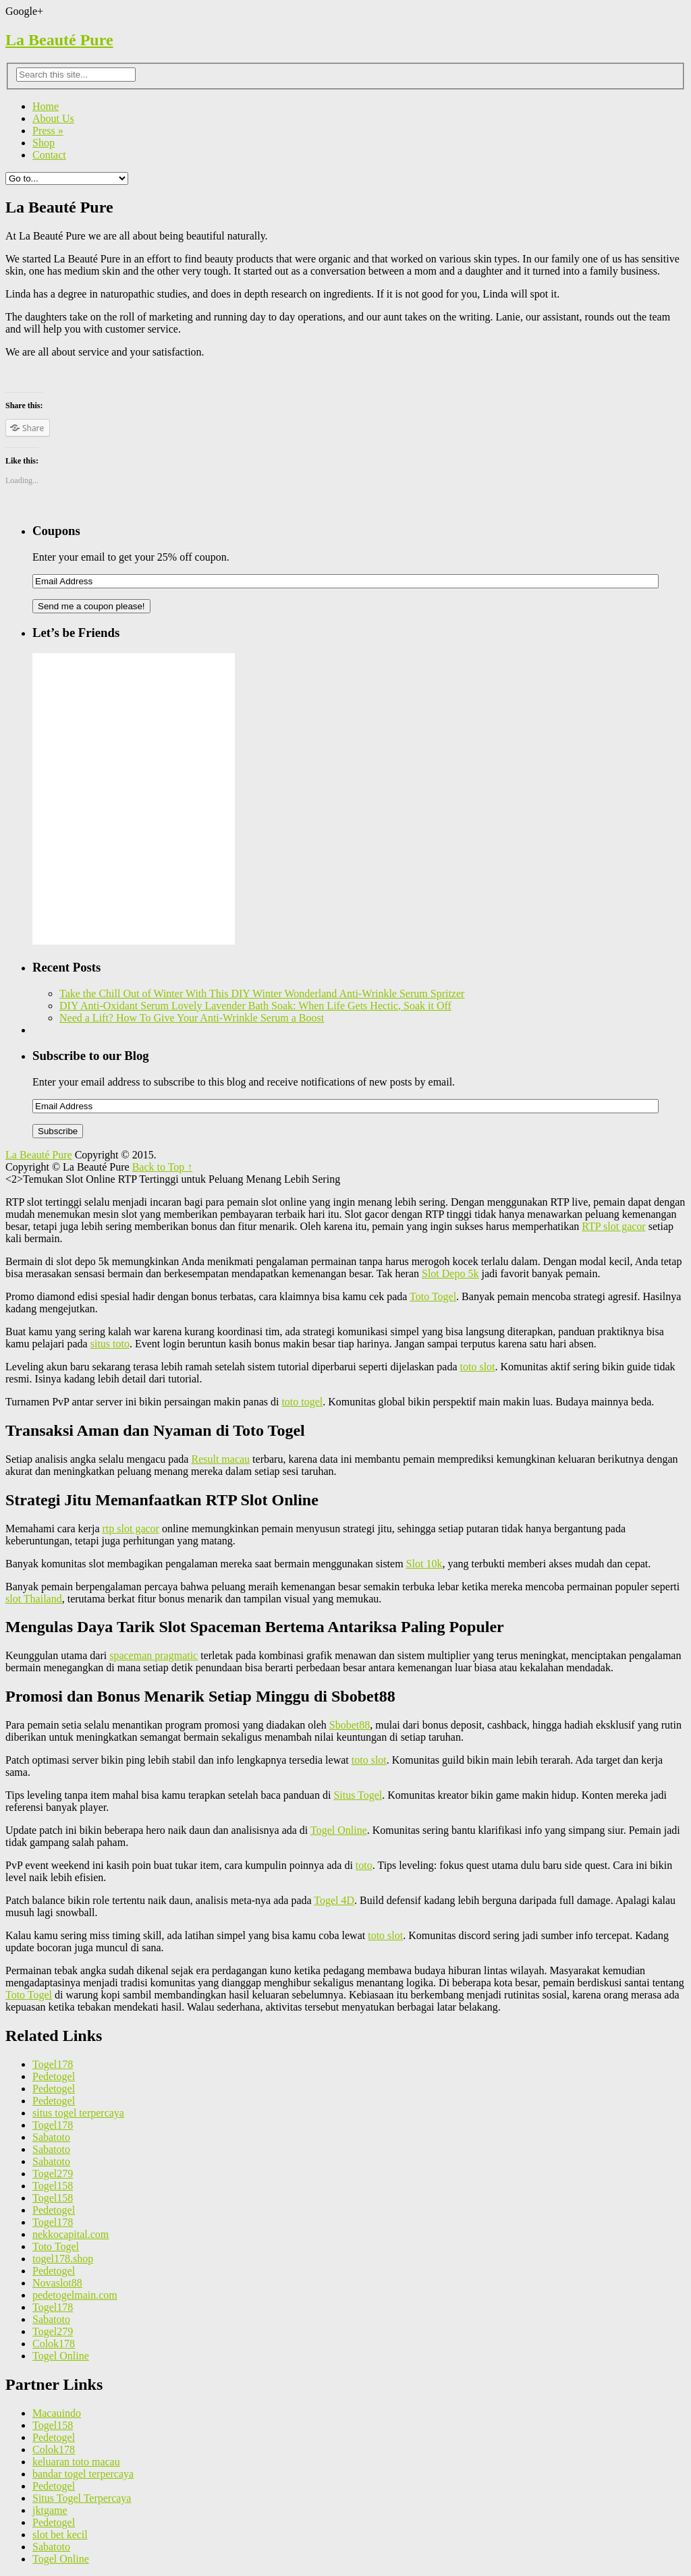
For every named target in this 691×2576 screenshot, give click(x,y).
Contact (49, 155)
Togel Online (338, 1830)
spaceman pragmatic (153, 1655)
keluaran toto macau (76, 2461)
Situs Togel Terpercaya (81, 2498)
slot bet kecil (60, 2534)
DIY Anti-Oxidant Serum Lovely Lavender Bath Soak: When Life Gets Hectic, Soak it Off (255, 1005)
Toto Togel (433, 1296)
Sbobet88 (349, 1725)
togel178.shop (62, 2258)
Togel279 (52, 2173)
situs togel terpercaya (78, 2113)
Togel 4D (334, 1900)
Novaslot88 (57, 2283)
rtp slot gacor (130, 1528)
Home (45, 106)
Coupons (56, 531)
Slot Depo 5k (450, 1273)
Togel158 (52, 2185)
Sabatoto (51, 2137)
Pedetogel (53, 2076)
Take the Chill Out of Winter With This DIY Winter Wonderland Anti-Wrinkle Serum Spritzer (261, 993)
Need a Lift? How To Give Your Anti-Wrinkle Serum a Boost (191, 1018)
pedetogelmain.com (74, 2295)
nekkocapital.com (70, 2234)
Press (47, 130)
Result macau (220, 1459)
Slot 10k (424, 1563)
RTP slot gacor (613, 1226)
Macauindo (56, 2413)
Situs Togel (357, 1795)
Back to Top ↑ (162, 1167)
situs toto (110, 1343)
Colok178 (53, 2343)
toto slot (477, 1366)
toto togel (302, 1401)
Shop (43, 142)
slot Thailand (33, 1598)
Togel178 (52, 2064)
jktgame (49, 2510)
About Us (53, 118)
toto (364, 1865)
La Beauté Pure (59, 40)
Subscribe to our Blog (90, 1055)
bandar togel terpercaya (83, 2474)
